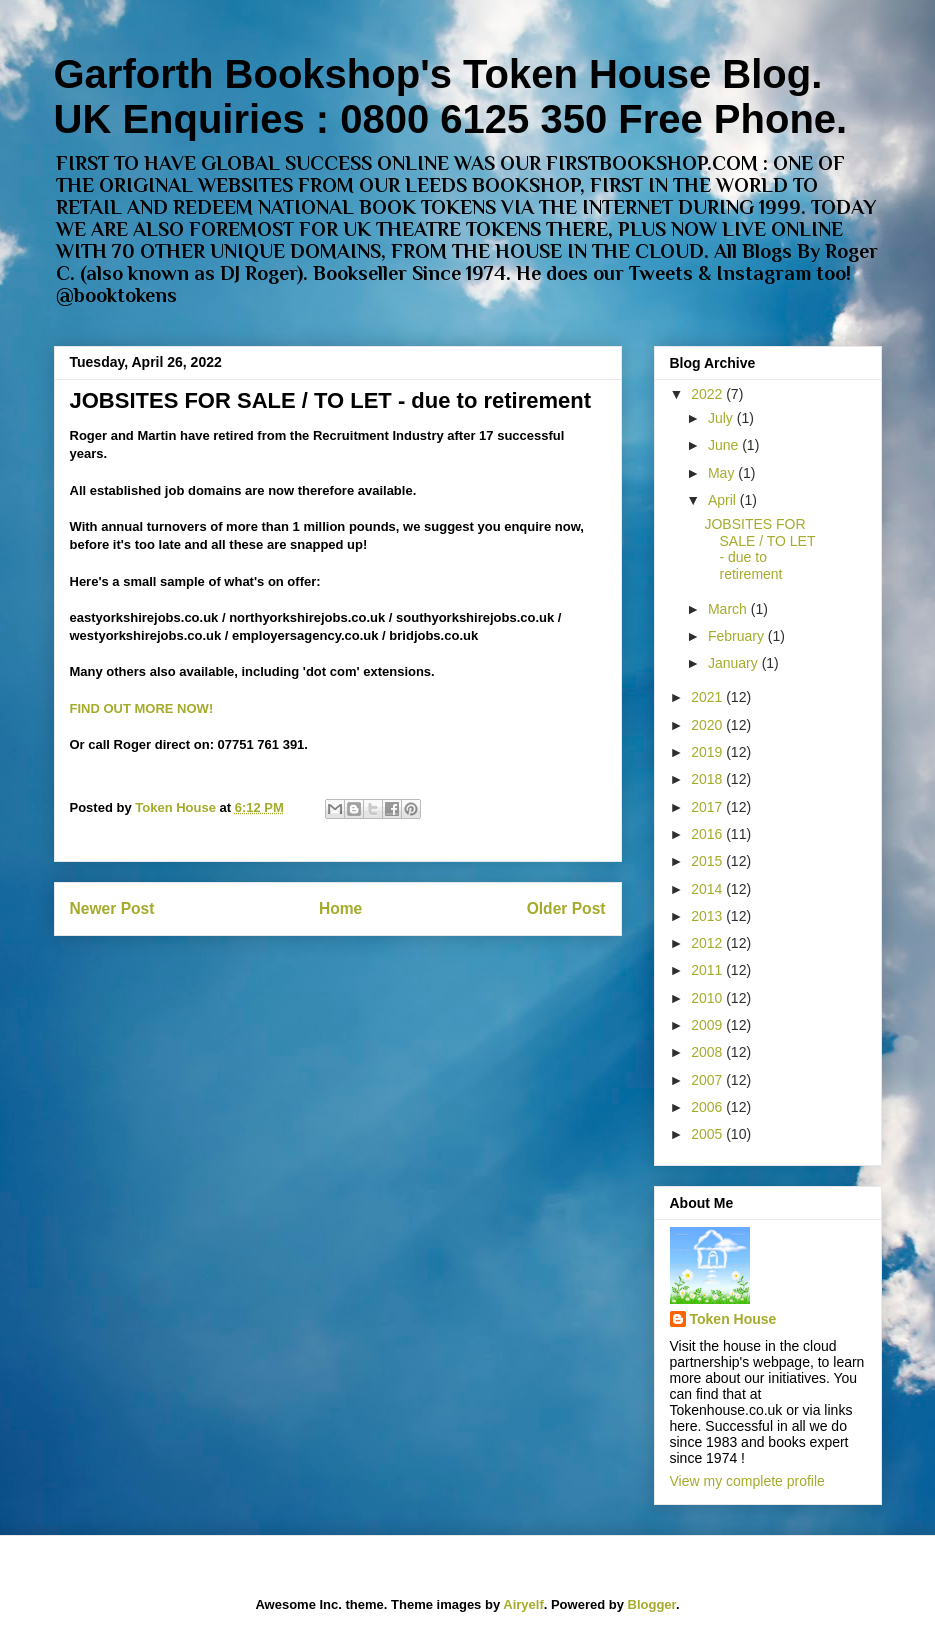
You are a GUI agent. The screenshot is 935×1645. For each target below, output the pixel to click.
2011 (708, 970)
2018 (708, 779)
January (735, 663)
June (725, 445)
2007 (708, 1080)
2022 (708, 394)
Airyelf (523, 1604)
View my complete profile (747, 1481)
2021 (708, 697)
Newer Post (112, 908)
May (723, 473)
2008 (708, 1052)
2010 (708, 998)
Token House (733, 1319)
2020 (708, 725)
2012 (708, 943)
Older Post (566, 908)
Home (340, 908)
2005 (708, 1134)
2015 (708, 861)
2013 (708, 916)
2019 (708, 752)
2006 (708, 1107)
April (724, 500)
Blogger (652, 1604)
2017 (708, 807)
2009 (708, 1025)
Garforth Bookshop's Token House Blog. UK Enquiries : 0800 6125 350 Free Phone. (451, 96)
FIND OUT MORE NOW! (142, 708)
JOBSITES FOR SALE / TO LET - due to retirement (759, 549)
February (738, 636)
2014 (708, 889)
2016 (708, 834)
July (722, 418)
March (729, 609)
